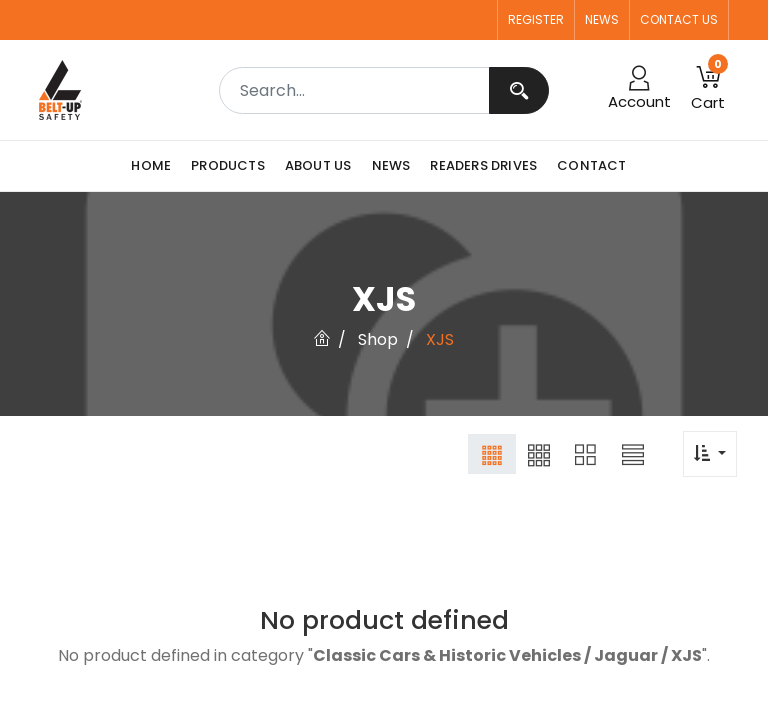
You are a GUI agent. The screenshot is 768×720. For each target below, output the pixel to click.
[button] (492, 454)
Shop (378, 339)
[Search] (519, 90)
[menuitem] (156, 166)
